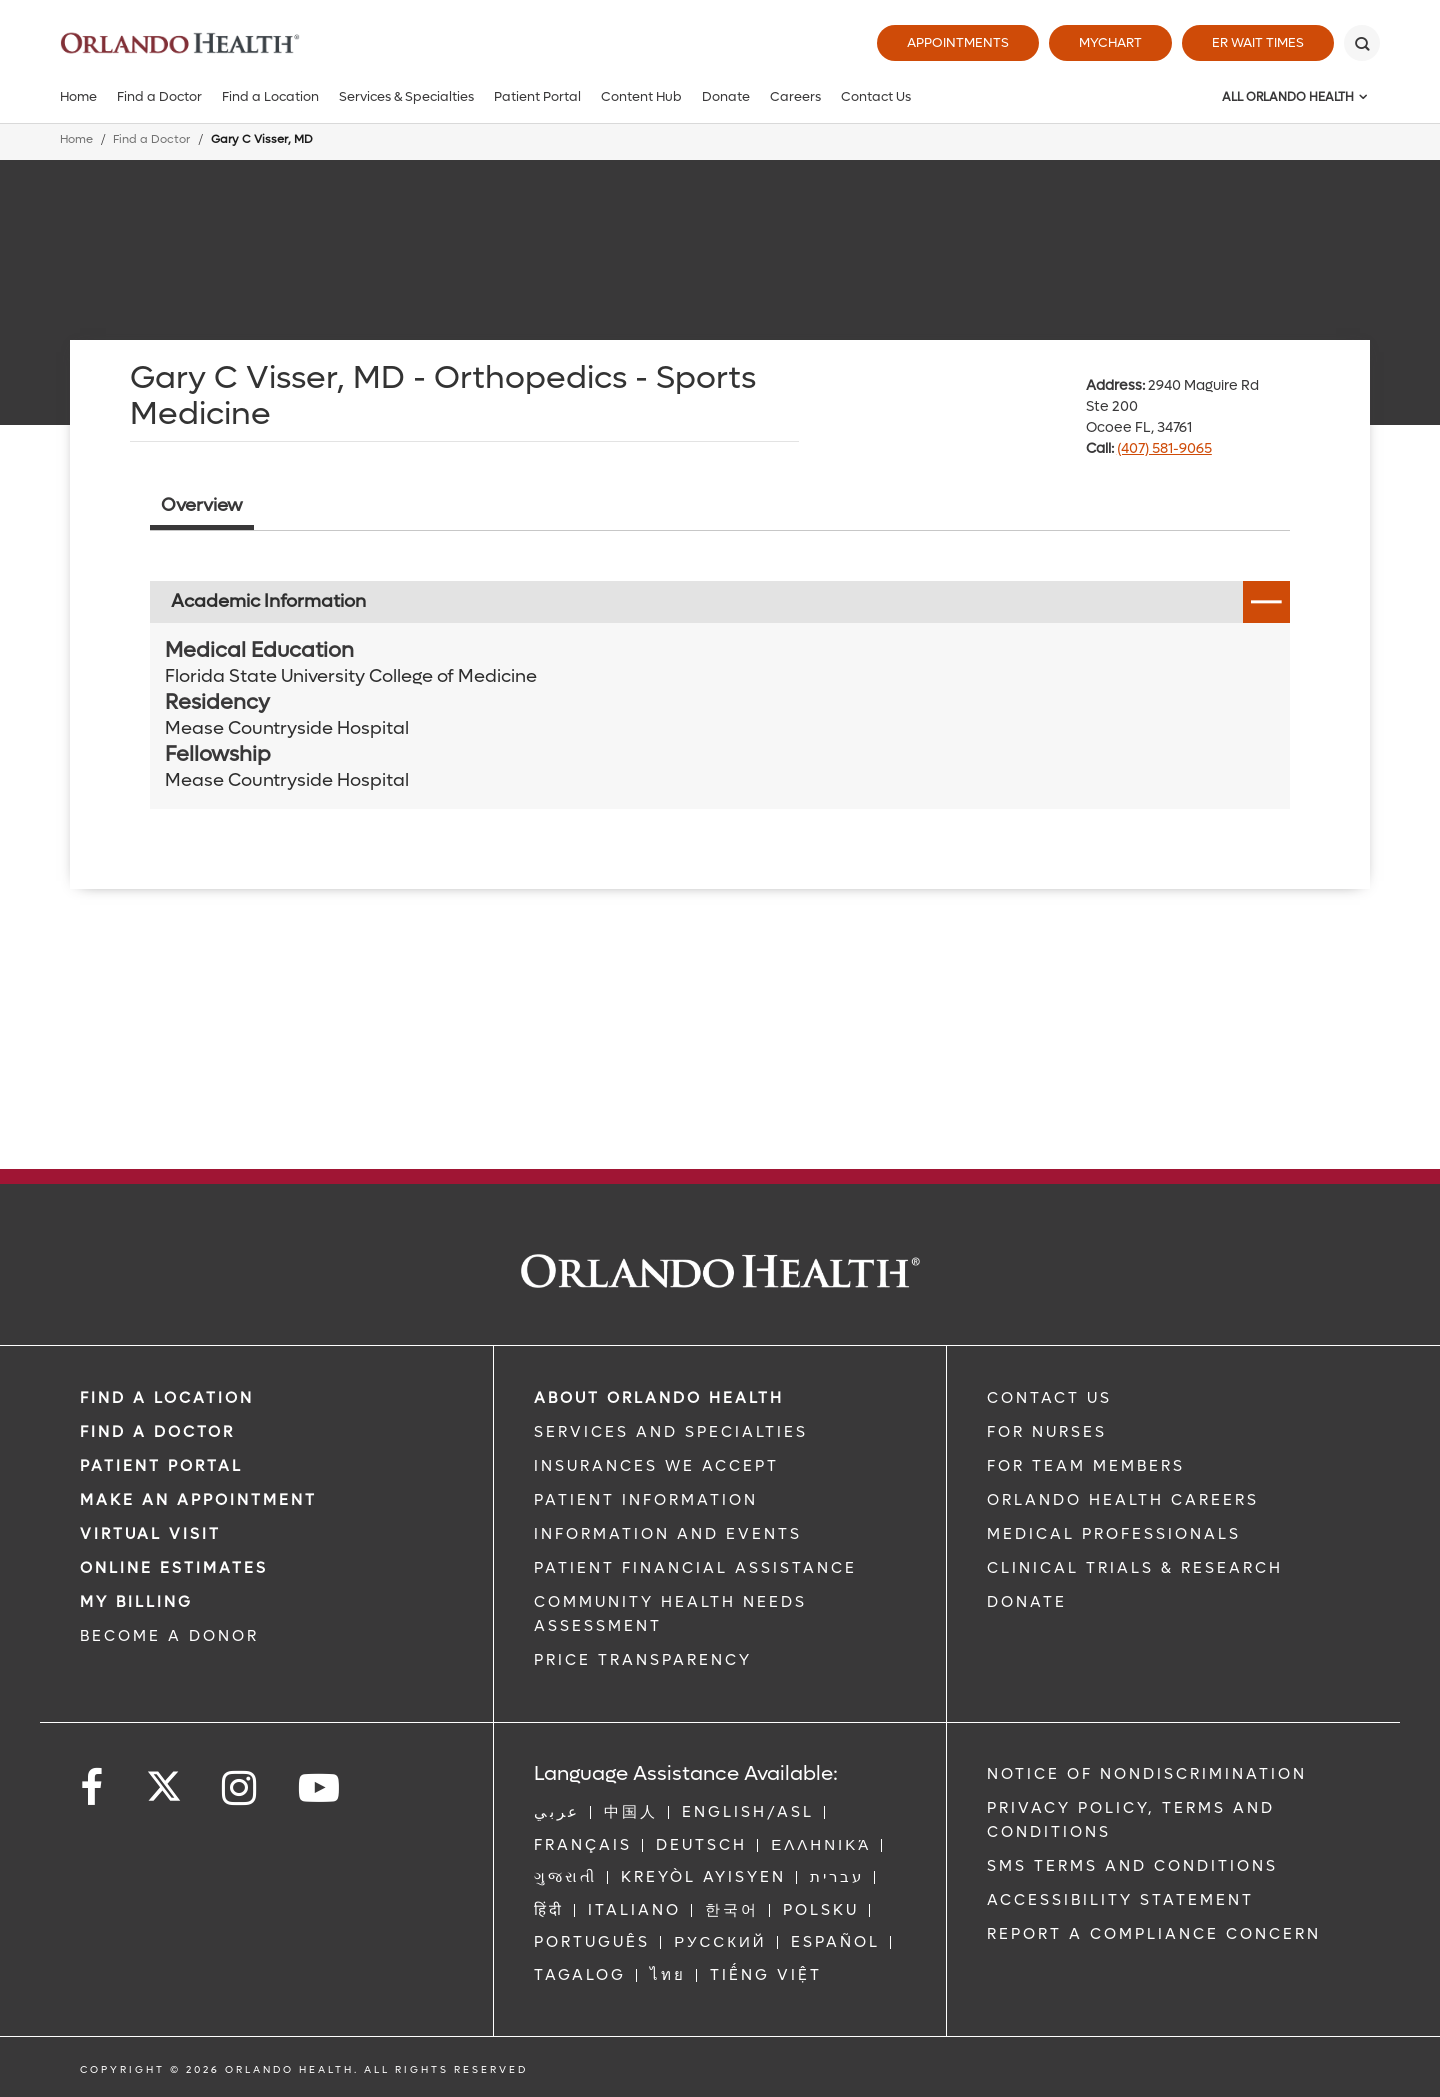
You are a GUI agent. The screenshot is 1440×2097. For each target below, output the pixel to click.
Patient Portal (537, 96)
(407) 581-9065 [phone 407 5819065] (1164, 448)
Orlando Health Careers (1123, 1500)
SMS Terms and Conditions (1132, 1866)
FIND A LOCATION (167, 1398)
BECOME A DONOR (169, 1636)
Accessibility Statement (1120, 1900)
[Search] (1362, 43)
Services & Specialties (406, 96)
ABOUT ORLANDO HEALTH (659, 1398)
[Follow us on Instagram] (240, 1788)
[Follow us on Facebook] (93, 1788)
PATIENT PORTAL (161, 1466)
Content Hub (641, 96)
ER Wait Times (1258, 42)
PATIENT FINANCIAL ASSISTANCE (695, 1568)
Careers (795, 96)
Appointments (958, 42)
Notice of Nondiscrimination (1147, 1774)
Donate (726, 96)
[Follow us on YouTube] (320, 1788)
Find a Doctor (159, 96)
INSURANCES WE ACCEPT (656, 1466)
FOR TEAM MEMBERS (1086, 1466)
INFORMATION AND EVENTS (668, 1534)
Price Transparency (643, 1660)
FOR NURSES (1047, 1432)
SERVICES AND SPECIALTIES (671, 1432)
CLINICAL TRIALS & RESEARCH (1135, 1568)
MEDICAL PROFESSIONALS (1114, 1534)
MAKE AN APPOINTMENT (198, 1500)
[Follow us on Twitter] (164, 1780)
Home (78, 96)
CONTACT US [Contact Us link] (1049, 1398)
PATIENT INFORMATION (646, 1500)
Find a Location (270, 96)
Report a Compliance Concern (1154, 1934)
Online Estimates (174, 1568)
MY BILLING (136, 1602)
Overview (202, 505)
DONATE (1027, 1602)
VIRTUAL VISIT (150, 1534)
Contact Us (876, 96)
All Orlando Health (1288, 97)
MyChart (1110, 42)
